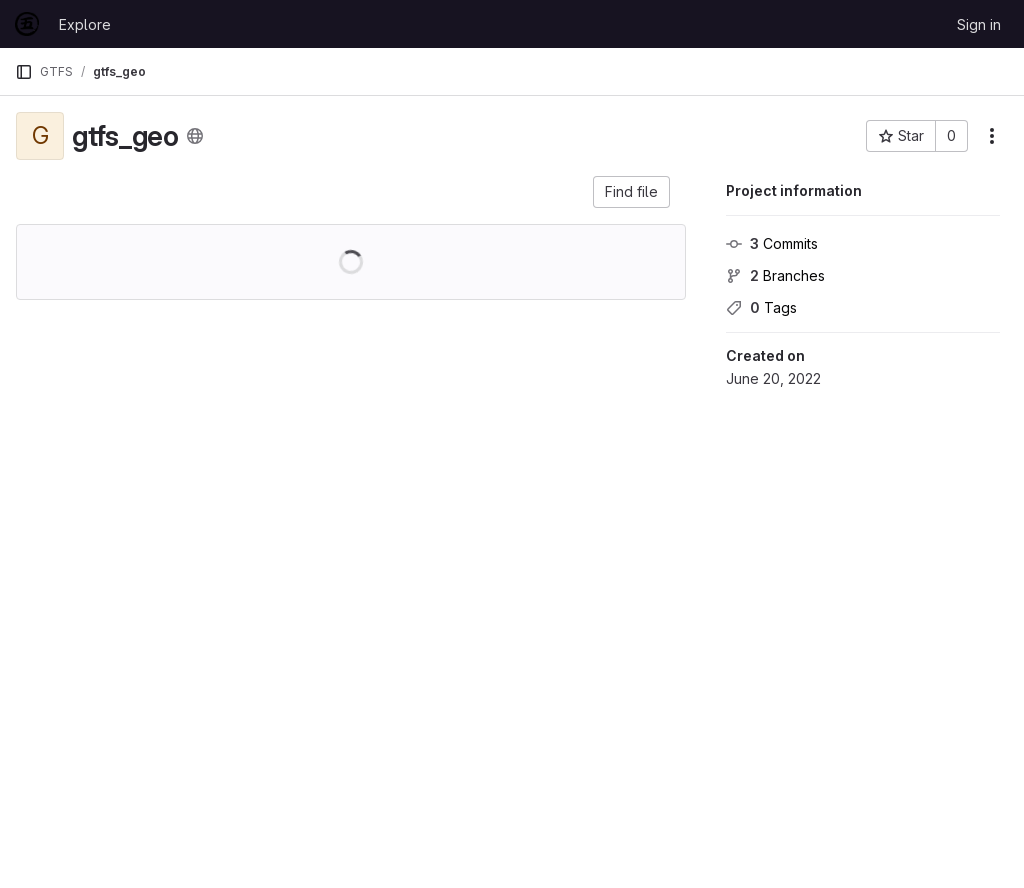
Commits (772, 243)
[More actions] (992, 136)
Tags (761, 307)
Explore (85, 24)
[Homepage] (27, 24)
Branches (775, 275)
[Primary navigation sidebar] (24, 72)
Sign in (979, 24)
